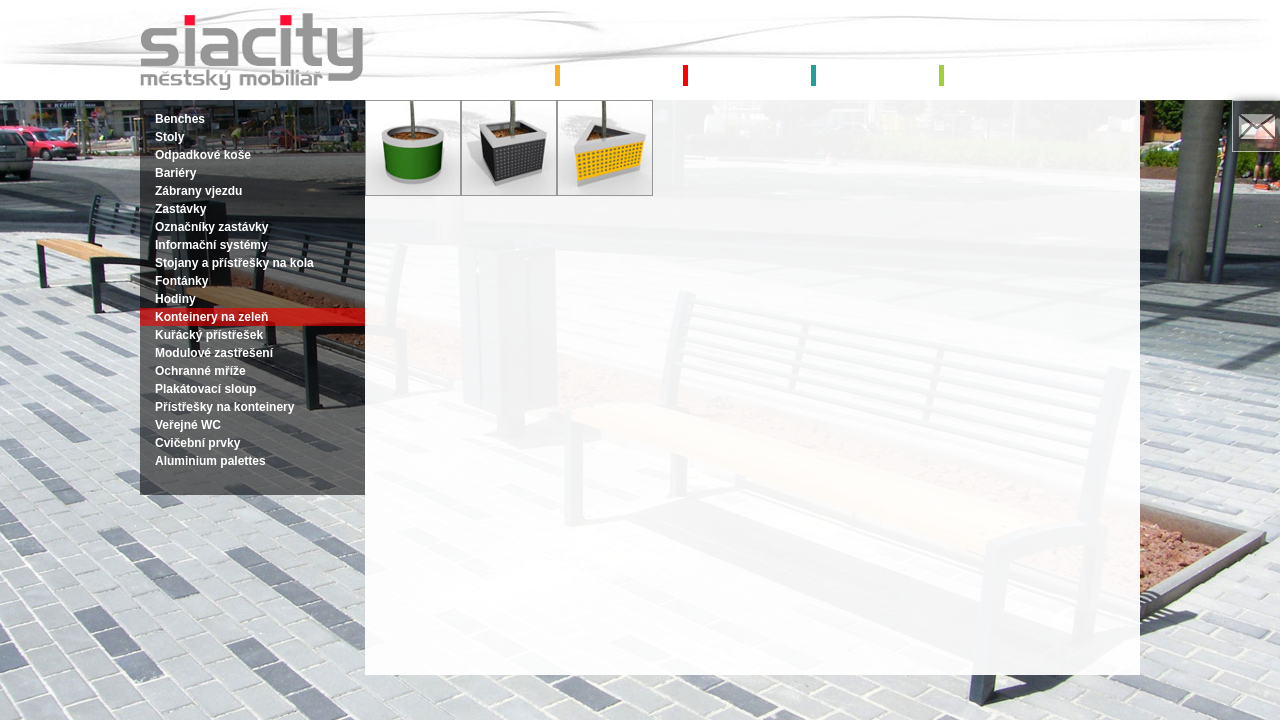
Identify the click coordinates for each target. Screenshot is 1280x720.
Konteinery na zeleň (211, 317)
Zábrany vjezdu (198, 191)
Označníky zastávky (211, 227)
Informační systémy (211, 245)
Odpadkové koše (203, 155)
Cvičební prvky (197, 443)
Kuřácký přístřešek (209, 335)
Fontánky (181, 281)
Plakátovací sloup (205, 389)
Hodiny (175, 299)
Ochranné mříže (200, 371)
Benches (180, 119)
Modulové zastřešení (214, 353)
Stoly (169, 137)
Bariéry (175, 173)
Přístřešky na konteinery (224, 407)
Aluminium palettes (210, 461)
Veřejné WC (188, 425)
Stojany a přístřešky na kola (234, 263)
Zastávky (180, 209)
